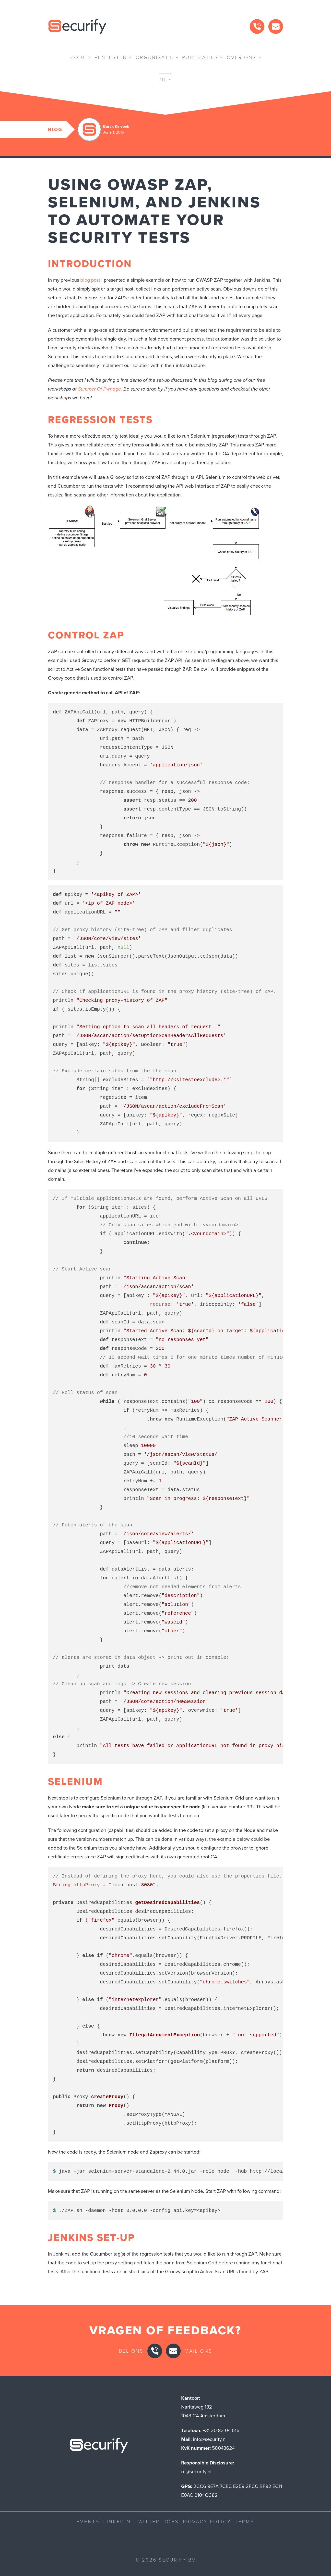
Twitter (147, 2521)
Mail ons (198, 2351)
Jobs (171, 2521)
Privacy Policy (207, 2521)
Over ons (241, 57)
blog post (90, 280)
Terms (244, 2521)
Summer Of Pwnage (99, 389)
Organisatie (155, 57)
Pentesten (111, 57)
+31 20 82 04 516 (221, 2430)
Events (88, 2521)
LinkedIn (117, 2521)
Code (78, 57)
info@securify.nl (210, 2439)
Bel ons (131, 2351)
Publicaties (200, 57)
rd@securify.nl (196, 2471)
